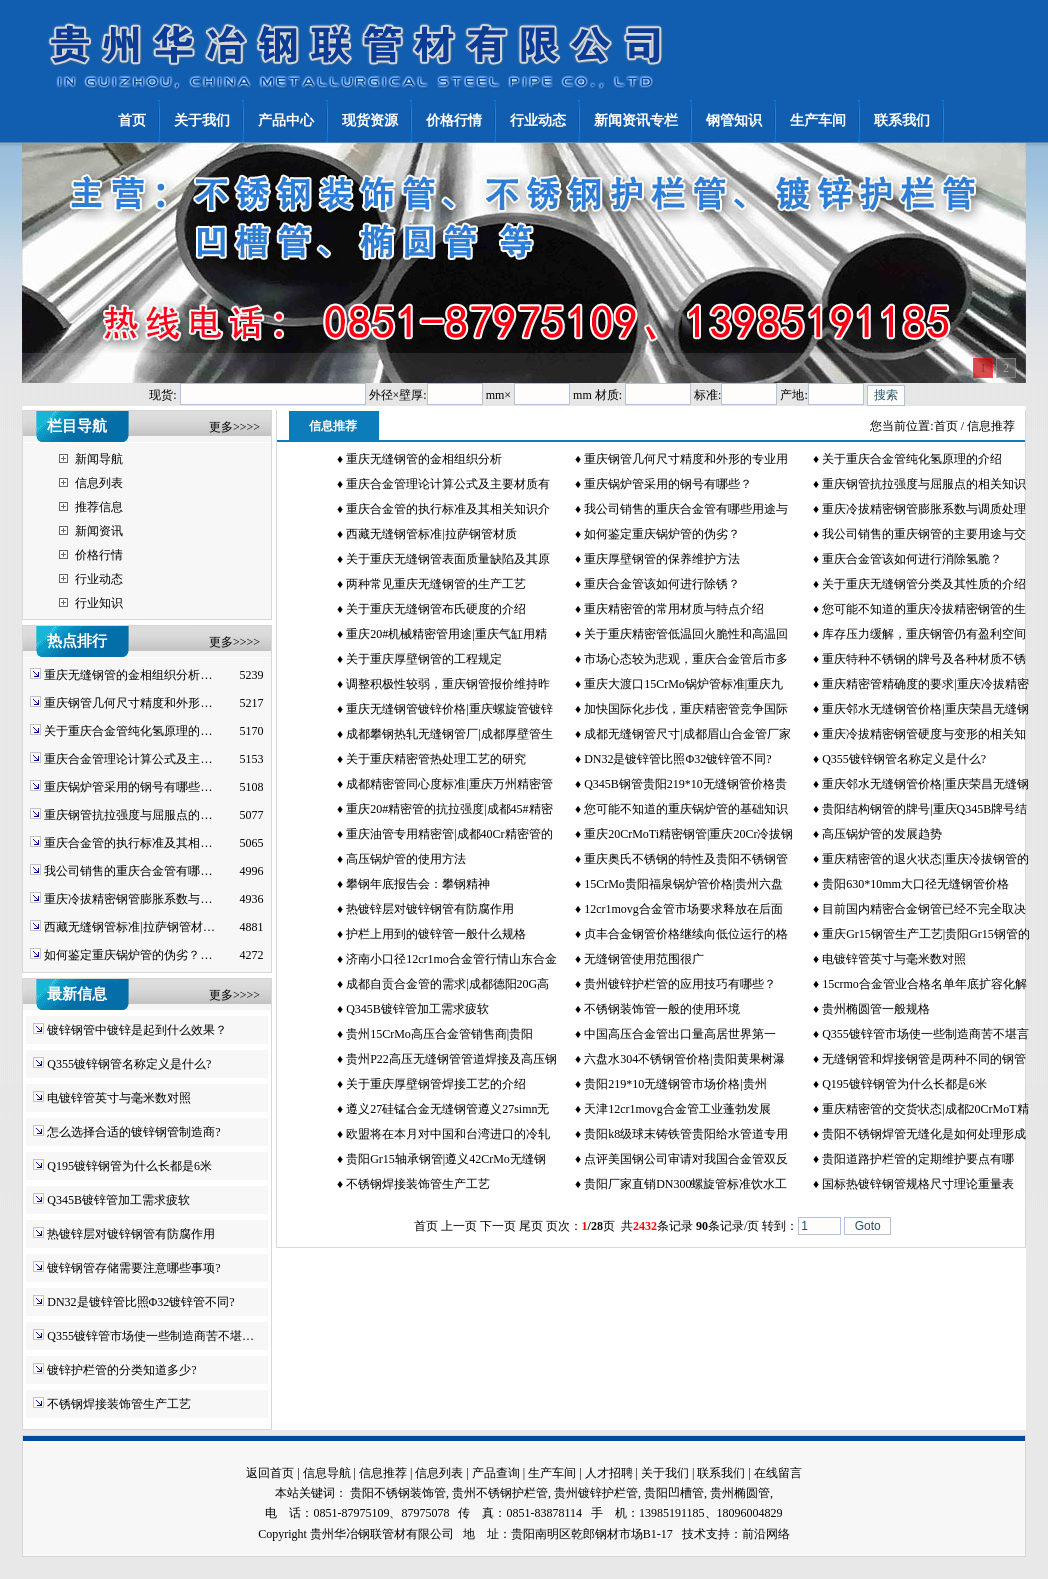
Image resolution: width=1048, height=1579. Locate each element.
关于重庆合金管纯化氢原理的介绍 (912, 459)
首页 (946, 426)
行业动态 (99, 579)
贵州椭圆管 (740, 1493)
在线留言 (778, 1473)
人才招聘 (609, 1473)
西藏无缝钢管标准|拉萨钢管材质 (431, 534)
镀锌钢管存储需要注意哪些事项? (133, 1268)
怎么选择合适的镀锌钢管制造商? (133, 1132)
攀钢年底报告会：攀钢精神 (418, 884)
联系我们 (721, 1473)
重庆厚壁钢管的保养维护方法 (662, 559)
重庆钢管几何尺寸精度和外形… (128, 703)
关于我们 (665, 1473)
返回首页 (270, 1473)
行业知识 (99, 603)
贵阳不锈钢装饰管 (398, 1493)
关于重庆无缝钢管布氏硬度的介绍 (436, 609)
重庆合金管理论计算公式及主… (128, 759)
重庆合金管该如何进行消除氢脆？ (912, 559)
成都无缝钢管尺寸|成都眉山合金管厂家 (687, 734)
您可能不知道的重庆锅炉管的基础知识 (686, 809)
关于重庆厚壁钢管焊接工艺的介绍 (436, 1084)
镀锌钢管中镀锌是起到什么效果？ (137, 1030)
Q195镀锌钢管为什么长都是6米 (129, 1166)
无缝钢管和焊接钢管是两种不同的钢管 (924, 1059)
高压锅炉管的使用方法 (406, 859)
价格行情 (99, 555)
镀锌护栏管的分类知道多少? (121, 1370)
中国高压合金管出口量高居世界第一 (680, 1034)
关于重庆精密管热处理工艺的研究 (436, 759)
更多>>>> (234, 427)
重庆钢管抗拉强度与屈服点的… (128, 815)
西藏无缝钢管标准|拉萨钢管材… (129, 927)
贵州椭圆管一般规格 (876, 1009)
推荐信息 (99, 507)
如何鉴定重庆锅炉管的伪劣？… (128, 955)
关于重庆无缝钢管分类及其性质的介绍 (924, 584)
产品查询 (496, 1473)
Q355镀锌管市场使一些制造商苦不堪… (150, 1336)
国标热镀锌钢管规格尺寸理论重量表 (918, 1184)
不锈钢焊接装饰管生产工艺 (119, 1404)
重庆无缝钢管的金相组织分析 (424, 459)
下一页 (498, 1226)
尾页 (531, 1226)
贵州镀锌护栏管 (596, 1493)
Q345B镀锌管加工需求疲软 (118, 1200)
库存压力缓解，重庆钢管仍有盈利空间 (924, 634)
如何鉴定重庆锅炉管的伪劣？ (662, 534)
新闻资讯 (99, 531)
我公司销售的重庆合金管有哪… (128, 871)
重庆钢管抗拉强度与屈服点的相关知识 (924, 484)
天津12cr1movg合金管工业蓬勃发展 (677, 1109)
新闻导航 (99, 459)
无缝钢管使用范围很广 (644, 959)
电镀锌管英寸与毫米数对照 (119, 1098)
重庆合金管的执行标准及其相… (128, 843)
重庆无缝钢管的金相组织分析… (128, 675)
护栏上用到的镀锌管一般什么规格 (436, 934)
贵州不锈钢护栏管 (500, 1493)
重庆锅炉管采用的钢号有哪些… (128, 787)
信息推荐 (383, 1473)
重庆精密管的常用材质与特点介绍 (674, 609)
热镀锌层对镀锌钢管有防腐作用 (131, 1234)
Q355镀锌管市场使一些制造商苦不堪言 (925, 1034)
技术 (694, 1534)
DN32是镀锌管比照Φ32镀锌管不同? (140, 1302)
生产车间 (552, 1473)
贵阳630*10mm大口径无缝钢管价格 (915, 884)
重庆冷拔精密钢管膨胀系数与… (128, 899)
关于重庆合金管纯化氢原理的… (128, 731)
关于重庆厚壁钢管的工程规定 (424, 659)
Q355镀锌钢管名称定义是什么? (129, 1064)
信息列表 (99, 483)
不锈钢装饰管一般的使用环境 (662, 1009)
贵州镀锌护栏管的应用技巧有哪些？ (680, 984)
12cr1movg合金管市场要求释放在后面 (683, 909)
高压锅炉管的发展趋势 (882, 834)
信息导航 (327, 1473)
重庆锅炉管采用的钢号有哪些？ (668, 484)
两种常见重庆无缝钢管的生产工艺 (436, 584)
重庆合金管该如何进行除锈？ (662, 584)
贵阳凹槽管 (674, 1493)
